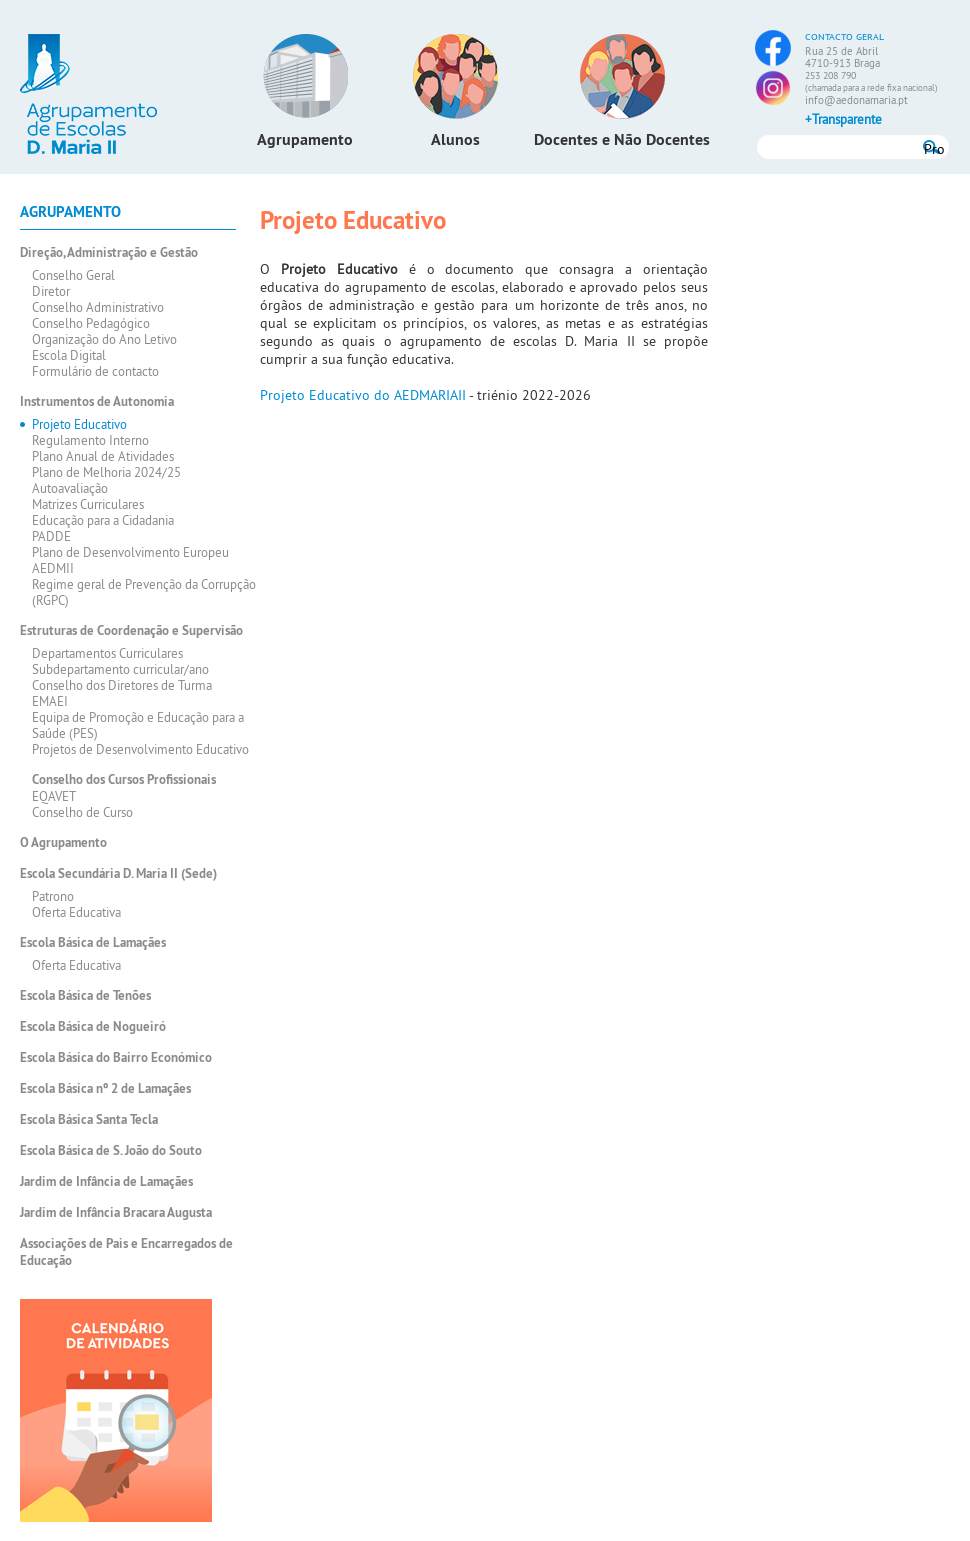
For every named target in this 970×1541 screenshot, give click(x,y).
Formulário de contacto (95, 371)
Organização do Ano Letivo (104, 339)
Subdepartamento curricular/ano (120, 669)
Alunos (455, 139)
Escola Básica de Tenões (85, 995)
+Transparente (843, 119)
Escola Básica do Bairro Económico (116, 1057)
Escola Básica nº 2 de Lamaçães (105, 1088)
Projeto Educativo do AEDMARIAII (363, 395)
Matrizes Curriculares (88, 504)
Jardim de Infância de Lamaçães (106, 1181)
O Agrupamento (63, 842)
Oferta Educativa (76, 912)
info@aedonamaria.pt (856, 100)
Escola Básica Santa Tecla (89, 1119)
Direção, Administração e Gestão (109, 252)
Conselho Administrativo (98, 307)
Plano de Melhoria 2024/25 (106, 472)
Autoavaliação (70, 488)
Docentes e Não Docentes (622, 139)
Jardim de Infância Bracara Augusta (116, 1212)
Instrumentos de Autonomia (97, 401)
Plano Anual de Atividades (103, 456)
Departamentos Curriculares (107, 653)
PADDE (51, 536)
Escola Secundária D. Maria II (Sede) (118, 873)
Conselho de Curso (82, 812)
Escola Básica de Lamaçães (93, 942)
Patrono (53, 896)
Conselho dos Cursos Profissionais (124, 779)
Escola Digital (69, 355)
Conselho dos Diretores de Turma (122, 685)
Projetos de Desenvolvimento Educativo (140, 749)
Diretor (51, 291)
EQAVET (54, 796)
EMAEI (50, 701)
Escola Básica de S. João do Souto (111, 1150)
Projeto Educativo (79, 424)
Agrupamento (305, 139)
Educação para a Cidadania (103, 520)
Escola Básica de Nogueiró (93, 1026)
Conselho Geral (73, 275)
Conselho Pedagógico (91, 323)
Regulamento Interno (90, 440)
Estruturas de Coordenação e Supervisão (131, 630)
